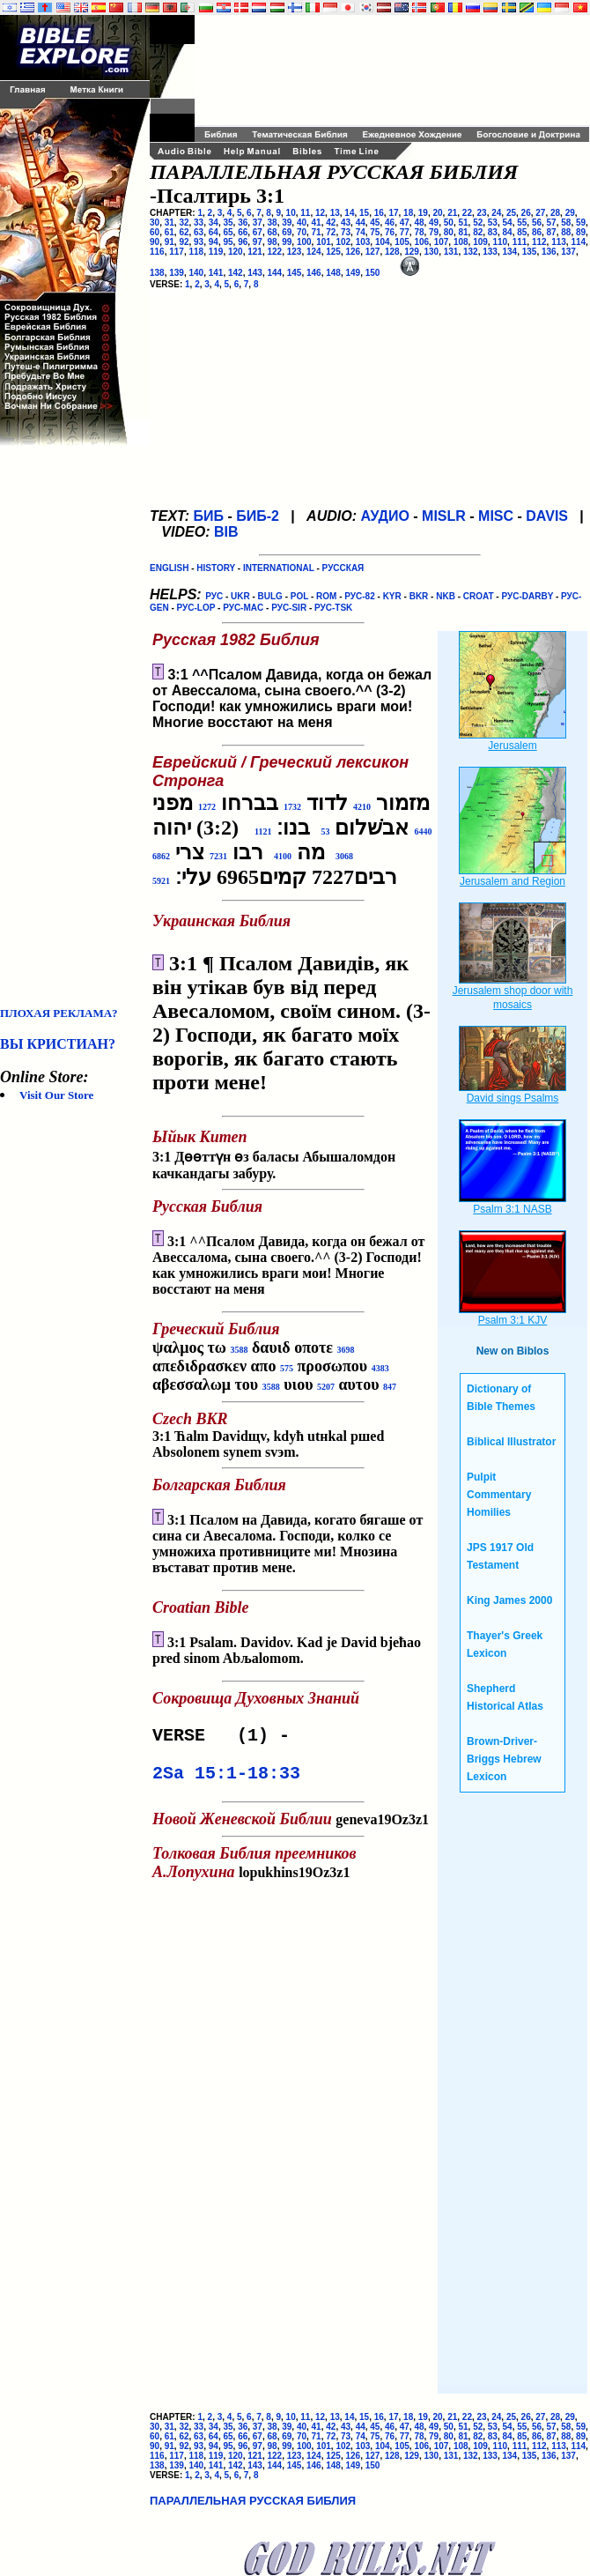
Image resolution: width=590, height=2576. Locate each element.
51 (463, 222)
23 (482, 213)
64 (213, 232)
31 (169, 222)
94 (213, 242)
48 (419, 222)
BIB (226, 531)
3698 (346, 1350)
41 (316, 222)
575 (286, 1368)
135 (529, 251)
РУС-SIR (288, 607)
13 (335, 213)
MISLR (444, 516)
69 (286, 232)
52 (478, 222)
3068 (344, 856)
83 (493, 232)
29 (570, 213)
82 (478, 232)
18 (408, 213)
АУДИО (384, 516)
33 (198, 222)
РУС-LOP (196, 607)
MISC (495, 516)
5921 (161, 881)
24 (496, 213)
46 (390, 222)
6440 (422, 831)
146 (313, 273)
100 (304, 242)
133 (490, 251)
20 (437, 213)
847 (389, 1387)
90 (154, 242)
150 (372, 273)
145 (294, 273)
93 (198, 242)
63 (198, 232)
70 (301, 232)
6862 (161, 856)
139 (176, 273)
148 (333, 273)
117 (176, 251)
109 (480, 242)
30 (154, 222)
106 (421, 242)
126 (353, 251)
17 (393, 213)
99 (286, 242)
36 (242, 222)
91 (169, 242)
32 (183, 222)
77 (404, 232)
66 (242, 232)
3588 (239, 1350)
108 (461, 242)
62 (183, 232)
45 (375, 222)
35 (227, 222)
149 (353, 273)
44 (360, 222)
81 (463, 232)
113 (558, 242)
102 (343, 242)
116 (157, 251)
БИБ (208, 516)
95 (227, 242)
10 (291, 213)
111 (520, 242)
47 (404, 222)
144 (275, 273)
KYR (392, 596)
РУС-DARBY (527, 596)
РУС (214, 596)
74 (360, 232)
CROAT (478, 596)
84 (508, 232)
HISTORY (215, 568)
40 (301, 222)
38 (272, 222)
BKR (419, 596)
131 (451, 251)
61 (169, 232)
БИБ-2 (257, 516)
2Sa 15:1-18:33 (226, 1779)
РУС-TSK (333, 607)
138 (157, 273)
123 (294, 251)
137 (568, 251)
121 (254, 251)
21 (452, 213)
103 (363, 242)
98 (272, 242)
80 (449, 232)
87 (552, 232)
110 (499, 242)
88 (566, 232)
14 (349, 213)
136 (549, 251)
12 (320, 213)
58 (566, 222)
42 (331, 222)
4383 (380, 1368)
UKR (240, 596)
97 (257, 242)
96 (242, 242)
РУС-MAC (243, 607)
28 (555, 213)
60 (154, 232)
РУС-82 (359, 596)
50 (449, 222)
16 (379, 213)
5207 (326, 1387)
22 (467, 213)
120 (235, 251)
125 (333, 251)
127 (372, 251)
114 (578, 242)
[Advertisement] (70, 726)
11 (305, 213)
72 (331, 232)
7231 (218, 856)
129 (411, 251)
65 (227, 232)
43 (345, 222)
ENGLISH (169, 568)
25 (511, 213)
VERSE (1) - (226, 1737)
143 (254, 273)
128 (392, 251)
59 (581, 222)
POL (299, 596)
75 (375, 232)
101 (323, 242)
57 (552, 222)
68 (272, 232)
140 (196, 273)
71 (316, 232)
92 (183, 242)
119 (216, 251)
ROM (326, 596)
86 (537, 232)
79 (434, 232)
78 (419, 232)
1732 (292, 807)
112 (539, 242)
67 (257, 232)
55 (522, 222)
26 (526, 213)
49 (434, 222)
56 (537, 222)
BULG (270, 596)
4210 (362, 807)
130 (431, 251)
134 (510, 251)
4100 (282, 856)
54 (508, 222)
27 (540, 213)
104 (382, 242)
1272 (207, 807)
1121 (262, 831)
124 (313, 251)
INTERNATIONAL (278, 568)
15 (364, 213)
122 (275, 251)
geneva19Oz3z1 (290, 1821)
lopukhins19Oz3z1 (258, 1865)
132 (470, 251)
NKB (445, 596)
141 (216, 273)
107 (441, 242)
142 (235, 273)
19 (423, 213)
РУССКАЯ (343, 568)
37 (257, 222)
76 (390, 232)
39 (286, 222)
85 (522, 232)
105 (402, 242)
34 (213, 222)
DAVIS (547, 516)
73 (345, 232)
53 (493, 222)
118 (196, 251)
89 (581, 232)
